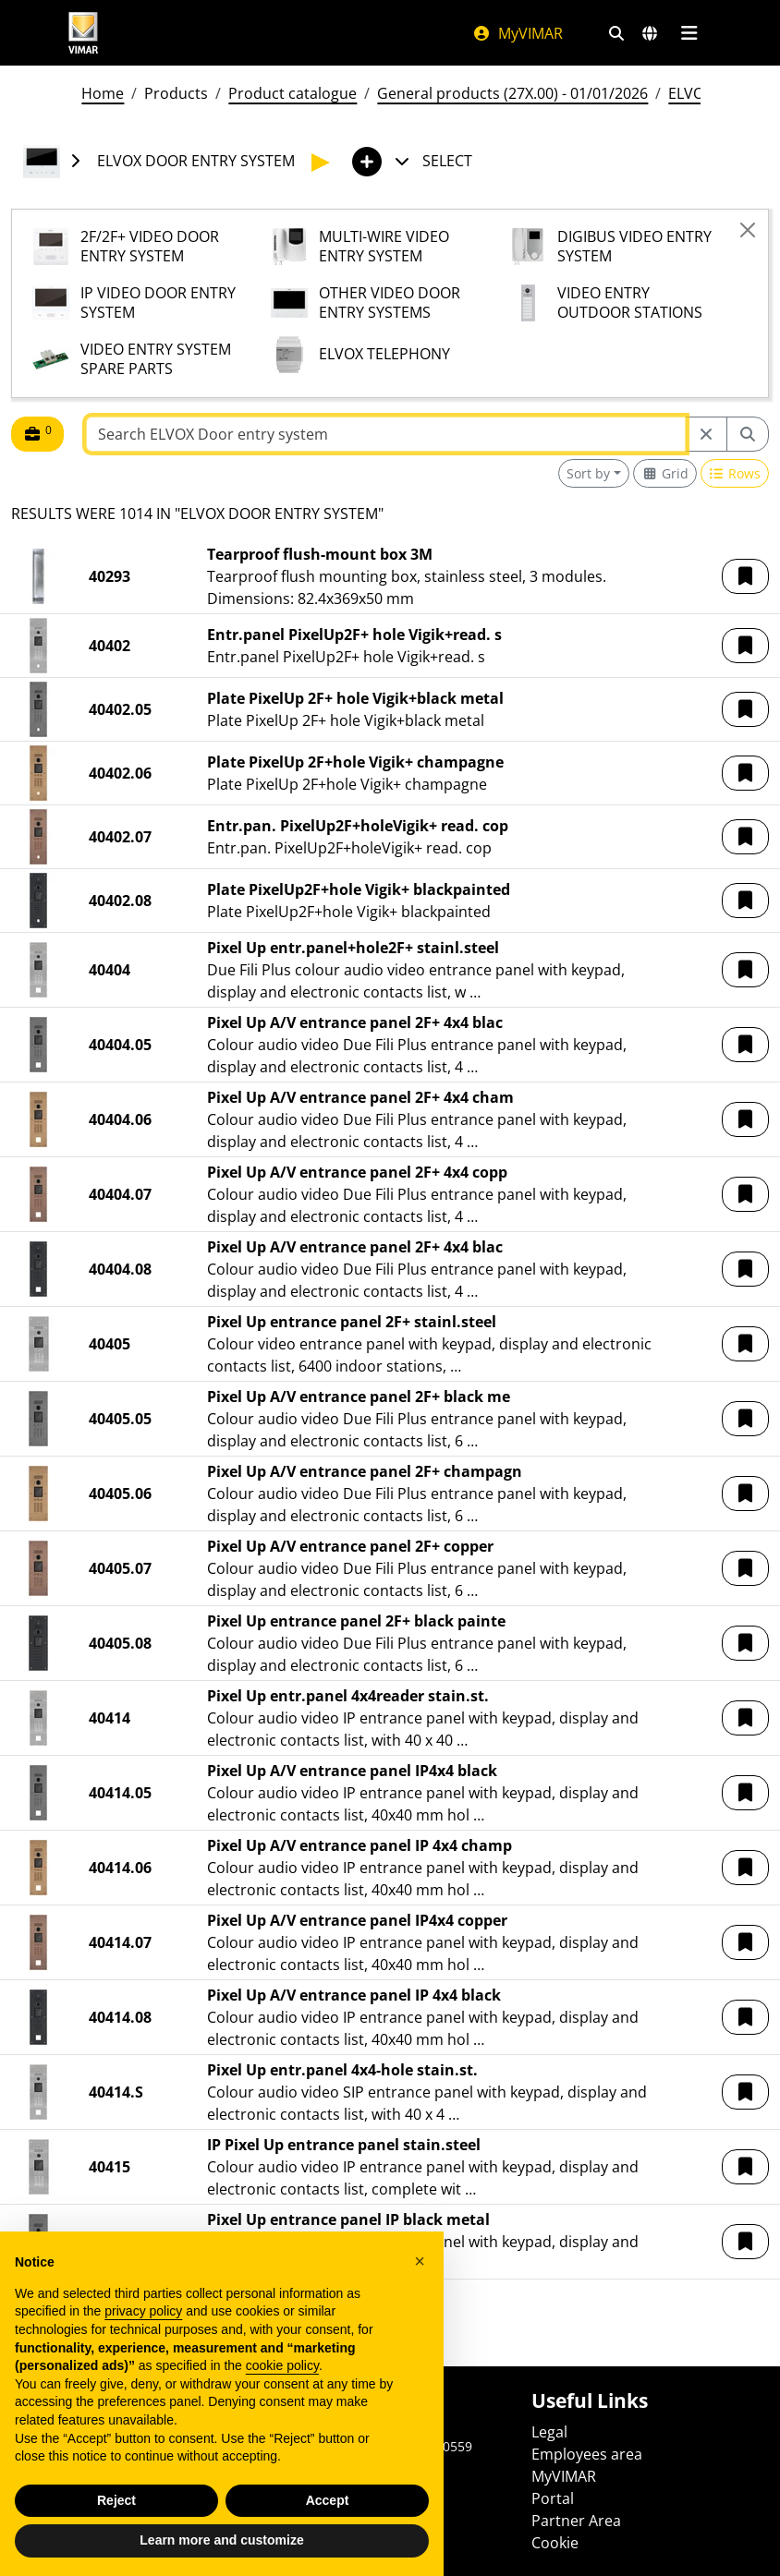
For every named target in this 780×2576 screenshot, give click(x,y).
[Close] (748, 230)
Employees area (586, 2454)
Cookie (555, 2543)
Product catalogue (292, 93)
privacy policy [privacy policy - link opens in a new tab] (143, 2311)
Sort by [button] (588, 473)
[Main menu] (689, 33)
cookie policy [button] (282, 2365)
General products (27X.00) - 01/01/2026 (512, 93)
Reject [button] (116, 2500)
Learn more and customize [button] (221, 2540)
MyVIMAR (517, 33)
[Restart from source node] (706, 434)
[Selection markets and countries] (649, 33)
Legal (549, 2432)
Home (102, 93)
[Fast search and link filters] (616, 33)
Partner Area (576, 2520)
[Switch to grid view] (665, 473)
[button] (745, 576)
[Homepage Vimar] (83, 32)
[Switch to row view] (735, 473)
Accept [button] (327, 2500)
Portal (552, 2498)
